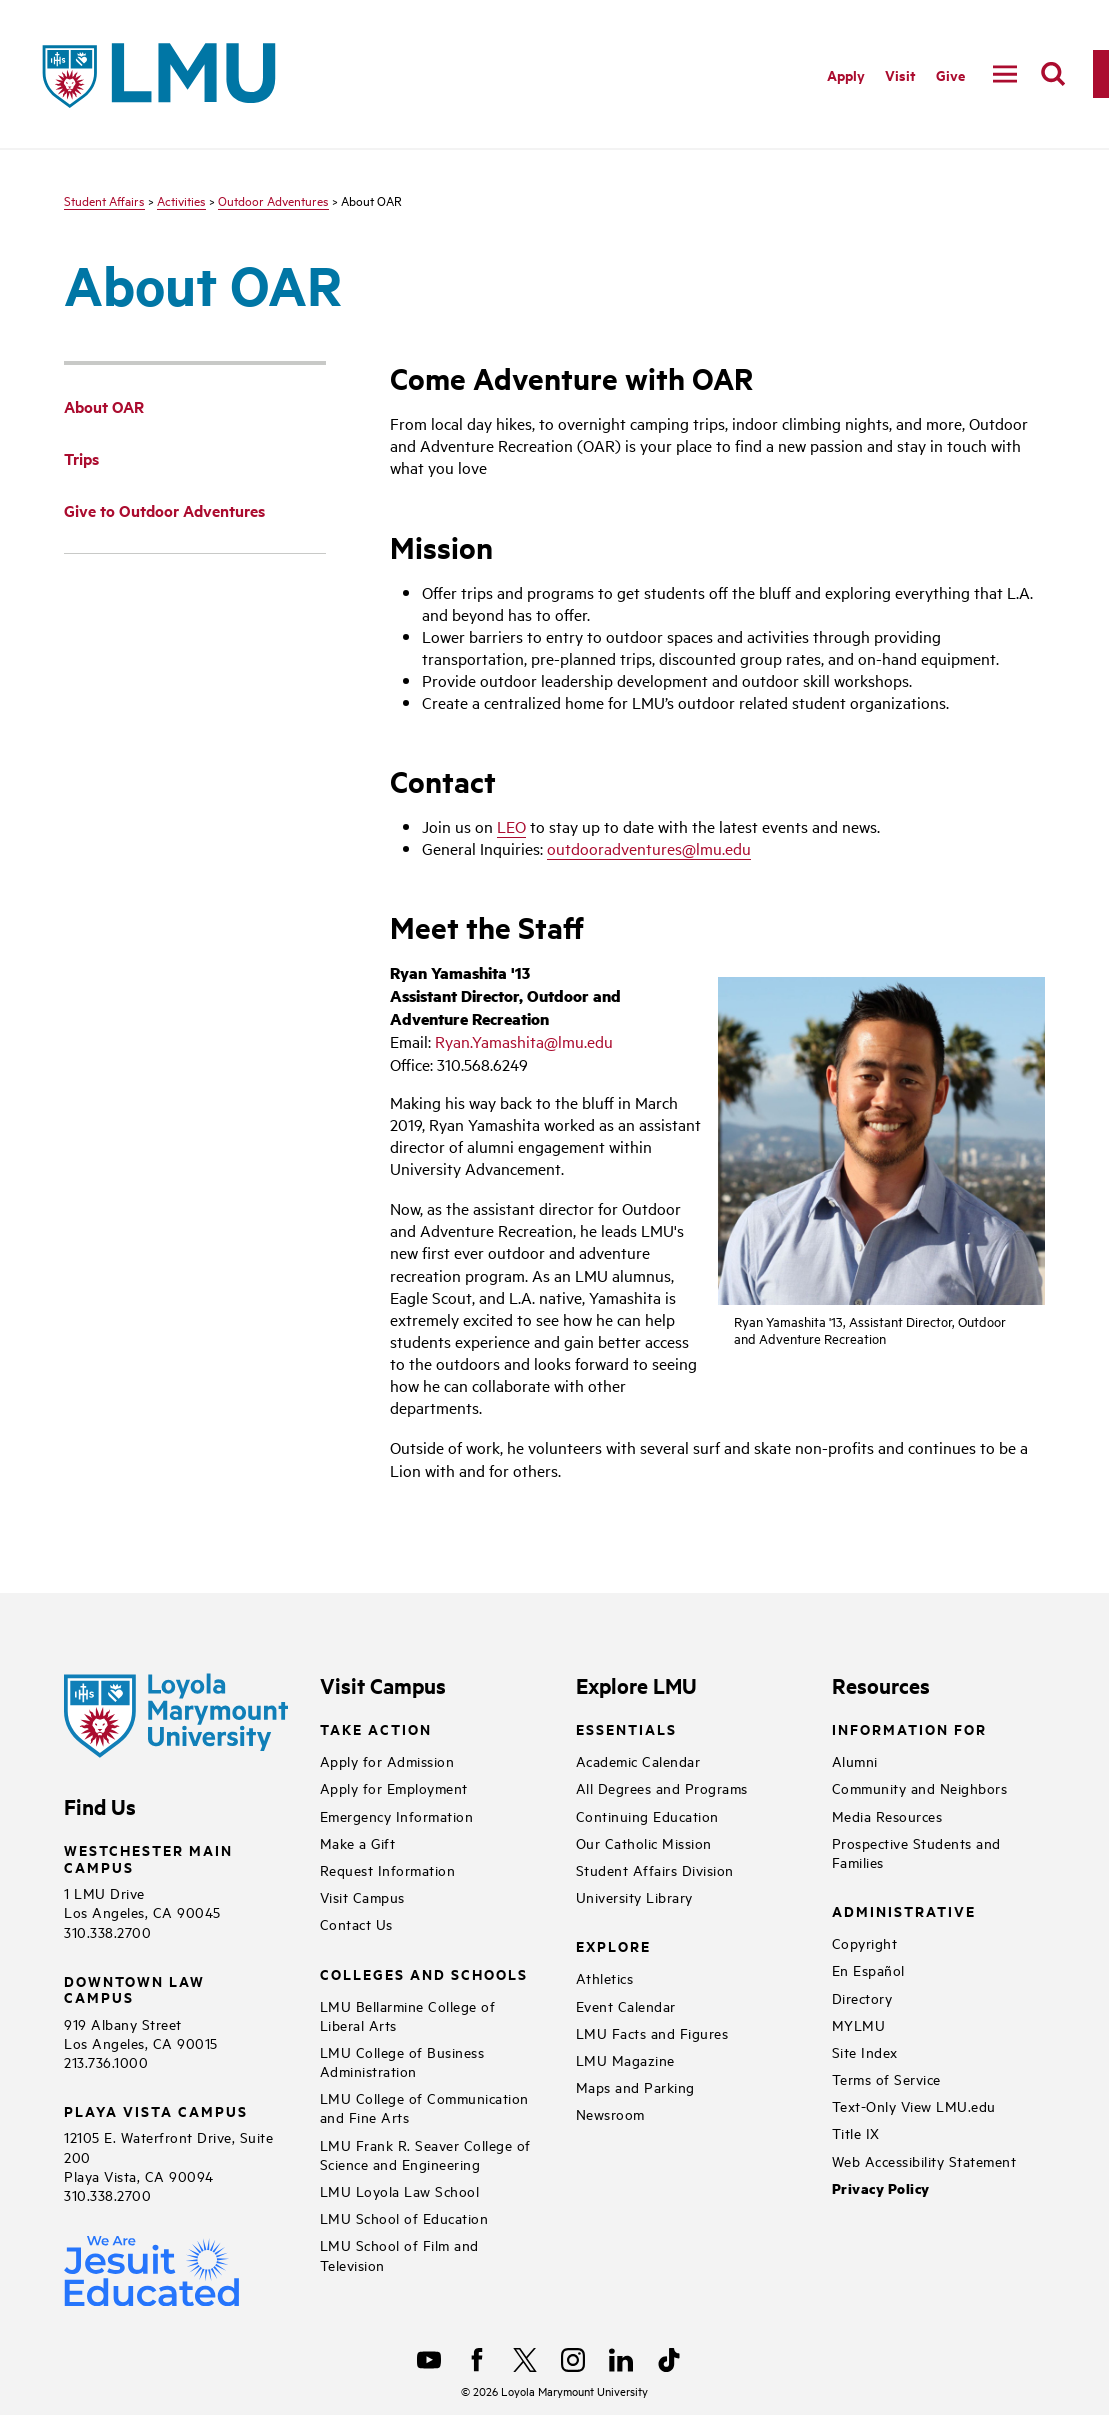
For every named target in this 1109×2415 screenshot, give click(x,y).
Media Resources (887, 1815)
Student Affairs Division (655, 1869)
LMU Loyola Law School (400, 2190)
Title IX (856, 2132)
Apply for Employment (394, 1787)
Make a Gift (358, 1842)
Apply (846, 74)
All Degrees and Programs (662, 1787)
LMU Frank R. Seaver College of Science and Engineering (425, 2154)
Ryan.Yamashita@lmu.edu (524, 1041)
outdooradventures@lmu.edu (649, 848)
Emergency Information (397, 1815)
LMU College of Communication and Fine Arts (424, 2107)
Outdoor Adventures (273, 200)
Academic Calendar (638, 1760)
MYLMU (859, 2024)
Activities (181, 200)
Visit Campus (362, 1896)
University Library (634, 1896)
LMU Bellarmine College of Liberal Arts (408, 2015)
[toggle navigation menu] (1005, 74)
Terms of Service (886, 2078)
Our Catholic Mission (644, 1842)
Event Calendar (626, 2005)
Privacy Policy (881, 2188)
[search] (1053, 74)
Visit (900, 74)
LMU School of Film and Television (399, 2254)
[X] (525, 2360)
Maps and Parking (635, 2086)
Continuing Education (647, 1815)
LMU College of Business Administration (402, 2061)
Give (950, 74)
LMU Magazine (625, 2059)
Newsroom (610, 2113)
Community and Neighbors (920, 1787)
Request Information (388, 1869)
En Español (868, 1969)
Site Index (865, 2051)
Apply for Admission (387, 1760)
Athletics (605, 1977)
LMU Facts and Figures (652, 2032)
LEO (511, 826)
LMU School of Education (404, 2217)
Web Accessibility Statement (924, 2160)
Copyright (865, 1942)
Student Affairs (104, 200)
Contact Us (356, 1923)
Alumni (855, 1760)
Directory (862, 1997)
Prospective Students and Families (916, 1852)
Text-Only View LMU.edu (914, 2105)
